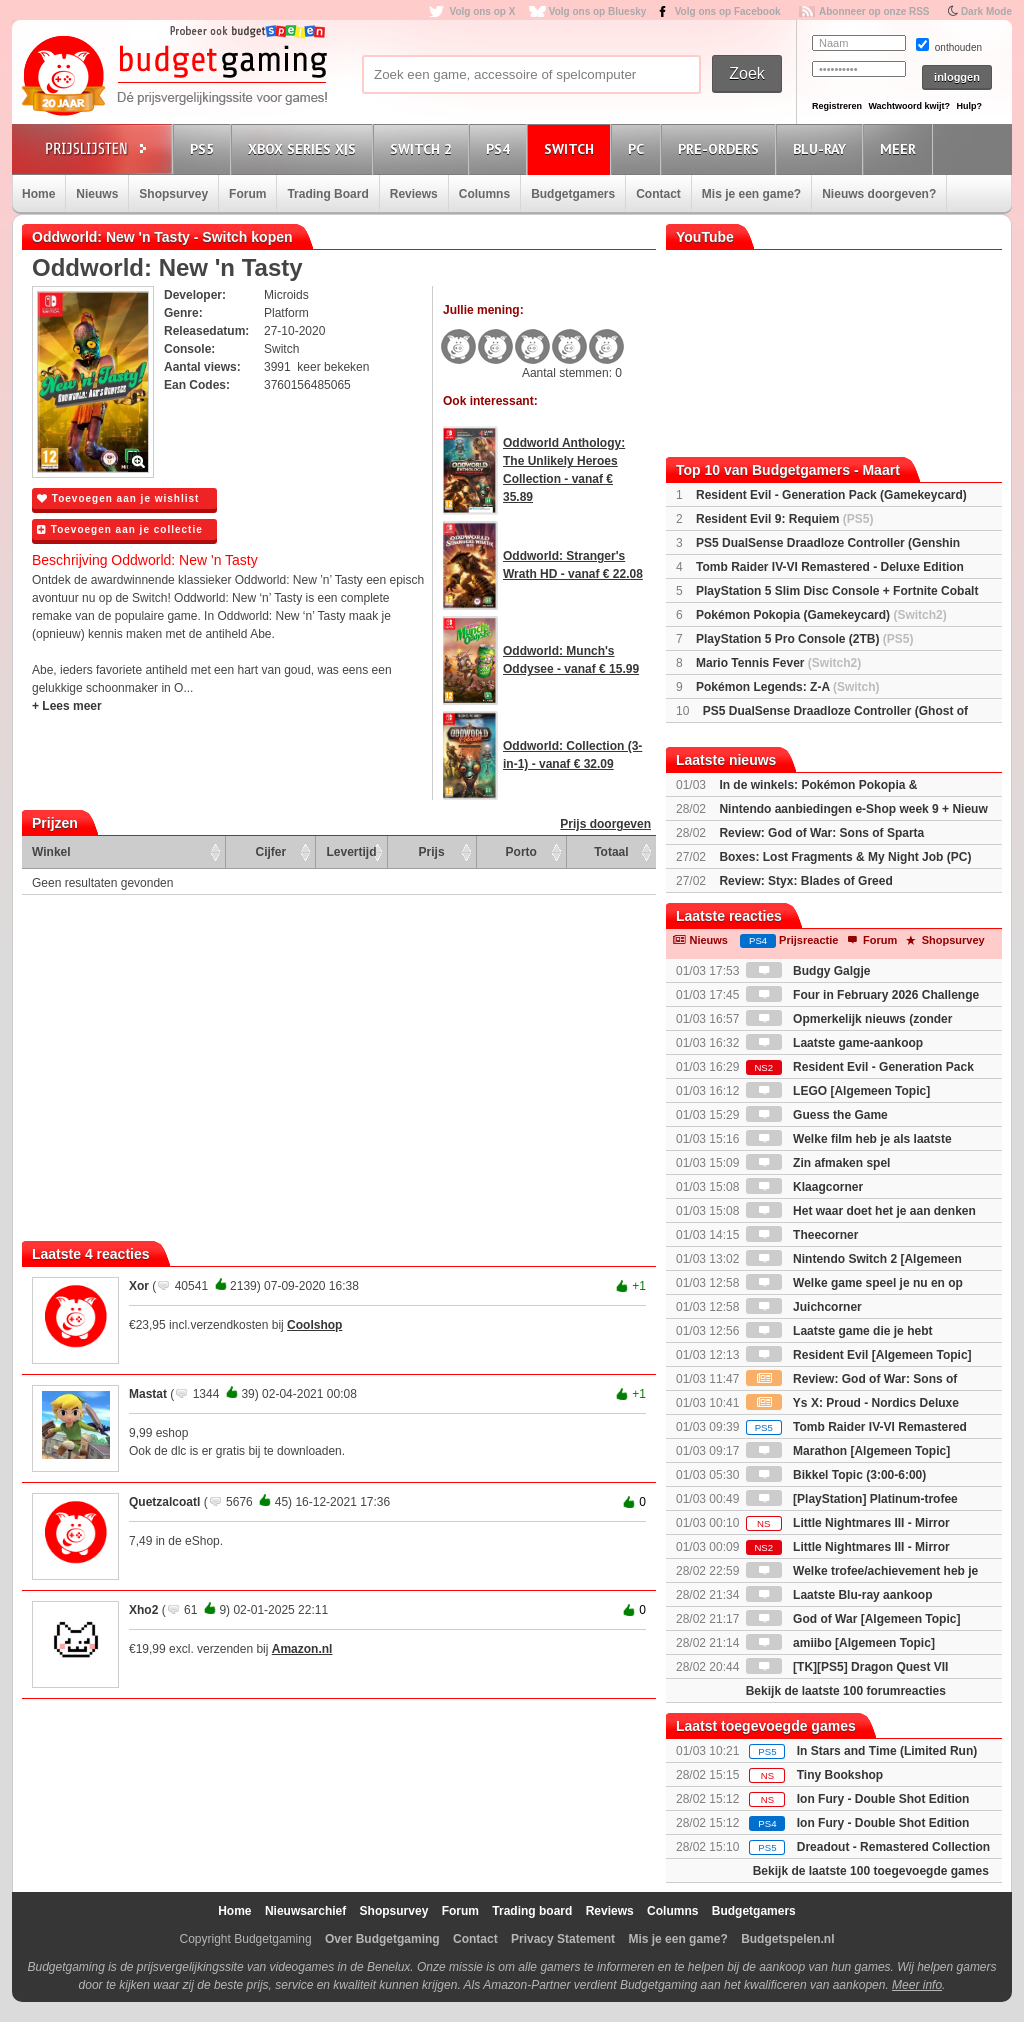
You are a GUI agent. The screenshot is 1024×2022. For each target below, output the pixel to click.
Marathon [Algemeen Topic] (848, 1451)
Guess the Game (817, 1115)
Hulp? (969, 106)
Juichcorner (804, 1307)
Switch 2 (424, 148)
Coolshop (314, 1325)
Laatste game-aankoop (834, 1043)
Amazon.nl (302, 1649)
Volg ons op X (482, 11)
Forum (247, 194)
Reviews (414, 194)
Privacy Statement (563, 1939)
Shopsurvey (173, 194)
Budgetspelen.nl (787, 1939)
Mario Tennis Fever (778, 663)
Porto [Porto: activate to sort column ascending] (521, 852)
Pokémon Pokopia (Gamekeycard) (821, 615)
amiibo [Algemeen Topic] (840, 1643)
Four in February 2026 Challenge (862, 995)
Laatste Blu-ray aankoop (839, 1595)
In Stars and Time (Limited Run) (887, 1751)
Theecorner (802, 1235)
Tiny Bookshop (840, 1775)
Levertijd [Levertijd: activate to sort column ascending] (351, 852)
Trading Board (327, 194)
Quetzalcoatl (164, 1502)
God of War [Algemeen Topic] (853, 1619)
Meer (901, 148)
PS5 (205, 148)
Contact (658, 194)
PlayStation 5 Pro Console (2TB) (804, 639)
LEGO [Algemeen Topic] (838, 1091)
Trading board (532, 1911)
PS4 (501, 148)
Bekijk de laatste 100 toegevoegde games (871, 1871)
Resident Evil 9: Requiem (784, 519)
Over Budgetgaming (382, 1939)
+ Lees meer (67, 706)
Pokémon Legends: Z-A (788, 687)
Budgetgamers (573, 194)
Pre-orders (721, 148)
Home (38, 194)
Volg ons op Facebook (728, 11)
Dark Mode (986, 11)
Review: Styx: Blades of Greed (805, 881)
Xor (139, 1286)
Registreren (837, 106)
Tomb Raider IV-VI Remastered (856, 1427)
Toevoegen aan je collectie (120, 529)
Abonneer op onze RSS (874, 11)
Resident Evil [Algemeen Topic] (859, 1355)
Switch (572, 148)
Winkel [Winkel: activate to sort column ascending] (51, 852)
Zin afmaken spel (818, 1163)
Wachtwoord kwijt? (909, 106)
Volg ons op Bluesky (598, 11)
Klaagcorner (804, 1187)
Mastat (148, 1394)
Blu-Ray (822, 148)
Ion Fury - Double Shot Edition (883, 1799)
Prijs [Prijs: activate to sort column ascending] (432, 852)
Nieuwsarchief (305, 1911)
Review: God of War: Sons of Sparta (821, 833)
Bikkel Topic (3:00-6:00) (836, 1475)
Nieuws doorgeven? (879, 194)
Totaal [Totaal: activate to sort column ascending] (611, 852)
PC (639, 148)
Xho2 (143, 1610)
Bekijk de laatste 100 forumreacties (846, 1691)
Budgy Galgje (808, 971)
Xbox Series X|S (305, 148)
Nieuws (97, 194)
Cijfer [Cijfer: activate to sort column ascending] (271, 852)
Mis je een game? (751, 194)
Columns (484, 194)
